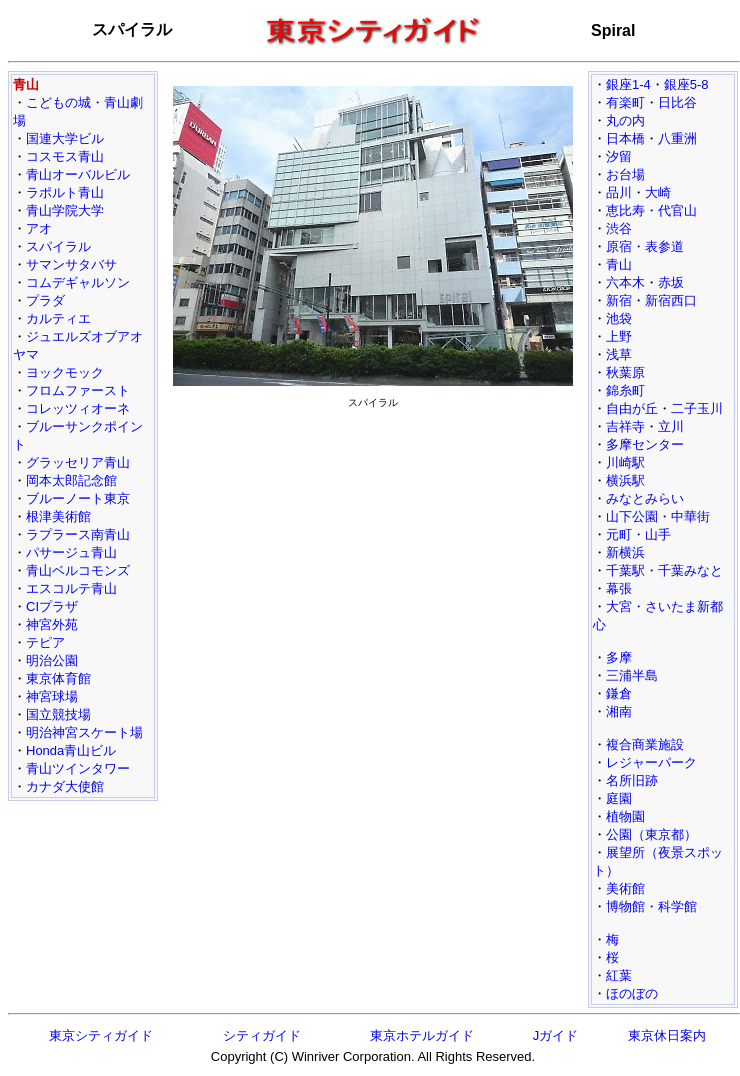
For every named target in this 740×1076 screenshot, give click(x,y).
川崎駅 (625, 462)
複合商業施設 (645, 744)
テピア (45, 642)
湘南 (619, 711)
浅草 (619, 354)
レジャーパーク (651, 762)
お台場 (625, 174)
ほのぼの (632, 993)
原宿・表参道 (645, 246)
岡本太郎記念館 (71, 480)
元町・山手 (638, 534)
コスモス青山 (65, 156)
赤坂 (671, 282)
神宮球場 (52, 696)
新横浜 (625, 552)
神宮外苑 (52, 624)
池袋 (619, 318)
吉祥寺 (625, 426)
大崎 (658, 192)
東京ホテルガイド (422, 1035)
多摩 (619, 657)
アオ (39, 228)
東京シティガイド (101, 1035)
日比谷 (677, 102)
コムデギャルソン (78, 282)
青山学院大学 (65, 210)
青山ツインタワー (78, 768)
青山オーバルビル (78, 174)
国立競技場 (58, 714)
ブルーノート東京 (78, 498)
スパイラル (58, 246)
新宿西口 (671, 300)
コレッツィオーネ (78, 408)
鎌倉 (619, 693)
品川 (619, 192)
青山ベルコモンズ (78, 570)
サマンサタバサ (71, 264)
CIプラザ (52, 606)
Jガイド (556, 1035)
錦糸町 (625, 390)
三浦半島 (632, 675)
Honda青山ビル (71, 750)
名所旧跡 (632, 780)
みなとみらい (645, 498)
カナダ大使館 (65, 786)
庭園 (619, 798)
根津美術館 (58, 516)
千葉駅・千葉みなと (664, 570)
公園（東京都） (651, 834)
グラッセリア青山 (78, 462)
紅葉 (619, 975)
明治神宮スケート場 (84, 732)
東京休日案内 (667, 1035)
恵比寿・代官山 (651, 210)
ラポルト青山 (65, 192)
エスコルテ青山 (71, 588)
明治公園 (52, 660)
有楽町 (625, 102)
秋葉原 (625, 372)
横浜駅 (625, 480)
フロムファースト (78, 390)
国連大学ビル (65, 138)
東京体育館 (58, 678)
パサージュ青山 (71, 552)
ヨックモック (65, 372)
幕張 (619, 588)
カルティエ (58, 318)
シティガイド (262, 1035)
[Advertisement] (373, 506)
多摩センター (645, 444)
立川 (671, 426)
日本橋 (625, 138)
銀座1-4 (628, 84)
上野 (619, 336)
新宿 (619, 300)
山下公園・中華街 (658, 516)
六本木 (625, 282)
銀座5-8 (686, 84)
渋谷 (619, 228)
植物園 (625, 816)
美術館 (625, 888)
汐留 (619, 156)
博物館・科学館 (651, 906)
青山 (619, 264)
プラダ (45, 300)
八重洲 (677, 138)
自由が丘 (632, 408)
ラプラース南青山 (78, 534)
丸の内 (625, 120)
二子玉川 (697, 408)
